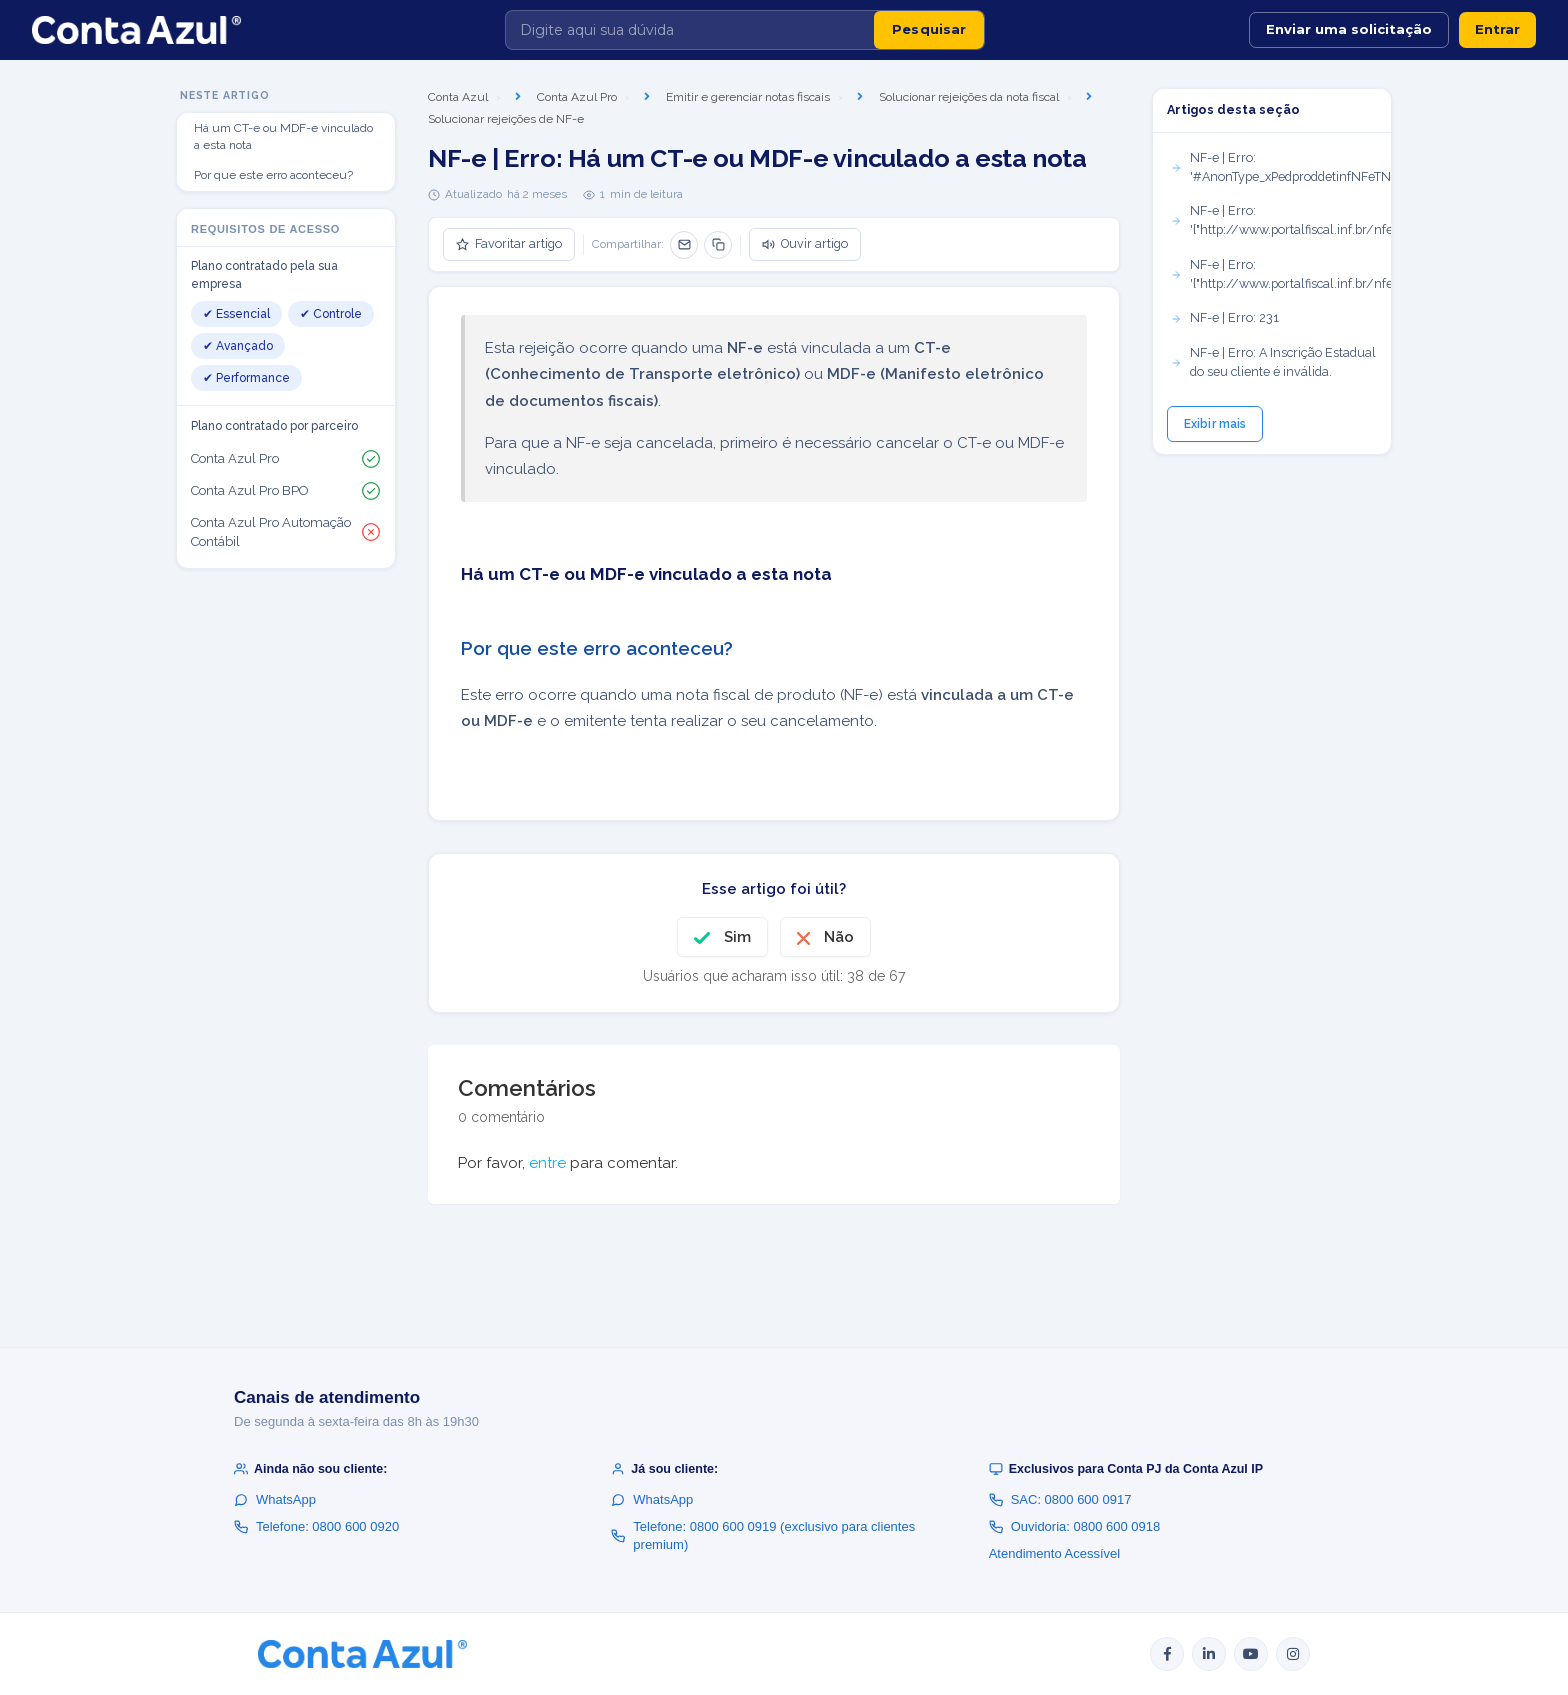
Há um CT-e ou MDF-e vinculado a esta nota (283, 136)
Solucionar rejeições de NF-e (506, 119)
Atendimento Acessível (1055, 1553)
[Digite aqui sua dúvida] (690, 30)
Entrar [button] (1497, 29)
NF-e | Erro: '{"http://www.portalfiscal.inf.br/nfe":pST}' (1280, 274)
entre (547, 1163)
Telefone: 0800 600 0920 (316, 1526)
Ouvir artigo (805, 243)
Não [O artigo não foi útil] (839, 937)
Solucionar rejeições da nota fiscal (969, 97)
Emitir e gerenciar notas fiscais (748, 97)
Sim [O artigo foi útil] (737, 937)
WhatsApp (275, 1499)
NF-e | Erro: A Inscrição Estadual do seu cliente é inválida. (1273, 362)
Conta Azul (458, 97)
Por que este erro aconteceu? (273, 175)
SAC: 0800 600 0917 (1060, 1499)
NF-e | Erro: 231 (1224, 317)
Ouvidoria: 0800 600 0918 (1075, 1526)
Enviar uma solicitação (1349, 29)
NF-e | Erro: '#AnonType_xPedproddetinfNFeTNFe (1280, 167)
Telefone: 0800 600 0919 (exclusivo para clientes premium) (763, 1535)
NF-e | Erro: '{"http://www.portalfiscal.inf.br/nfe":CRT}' (1280, 220)
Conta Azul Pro (577, 97)
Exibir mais (1215, 424)
